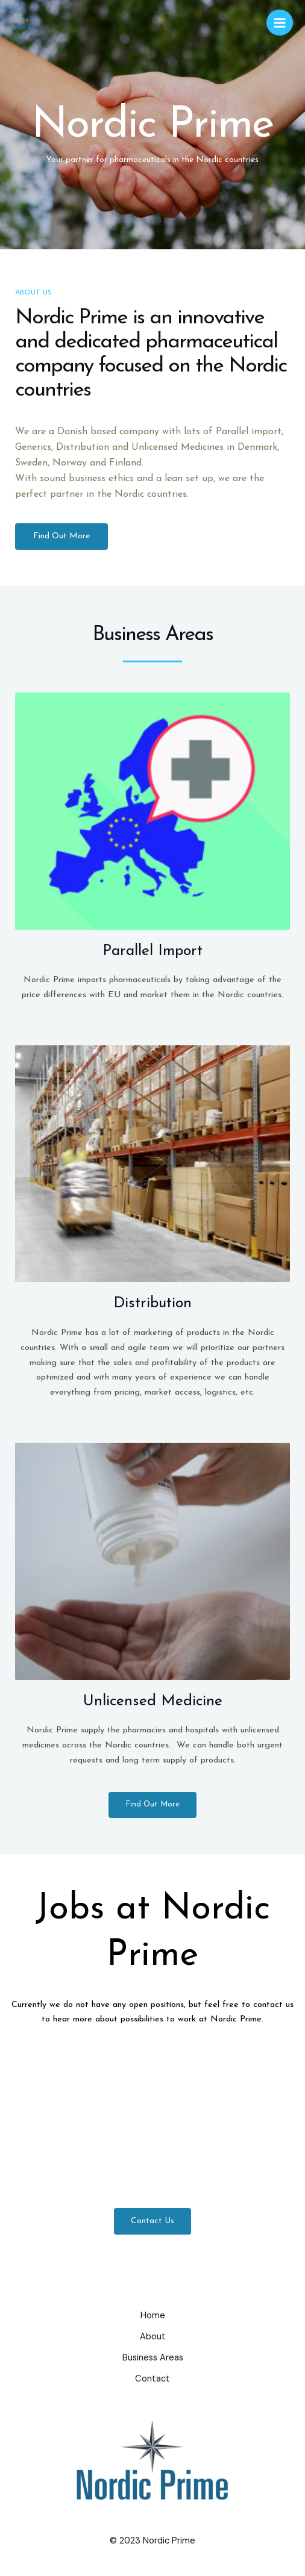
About (153, 2336)
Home (152, 2315)
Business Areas (152, 2357)
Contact (152, 2379)
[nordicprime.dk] (27, 22)
